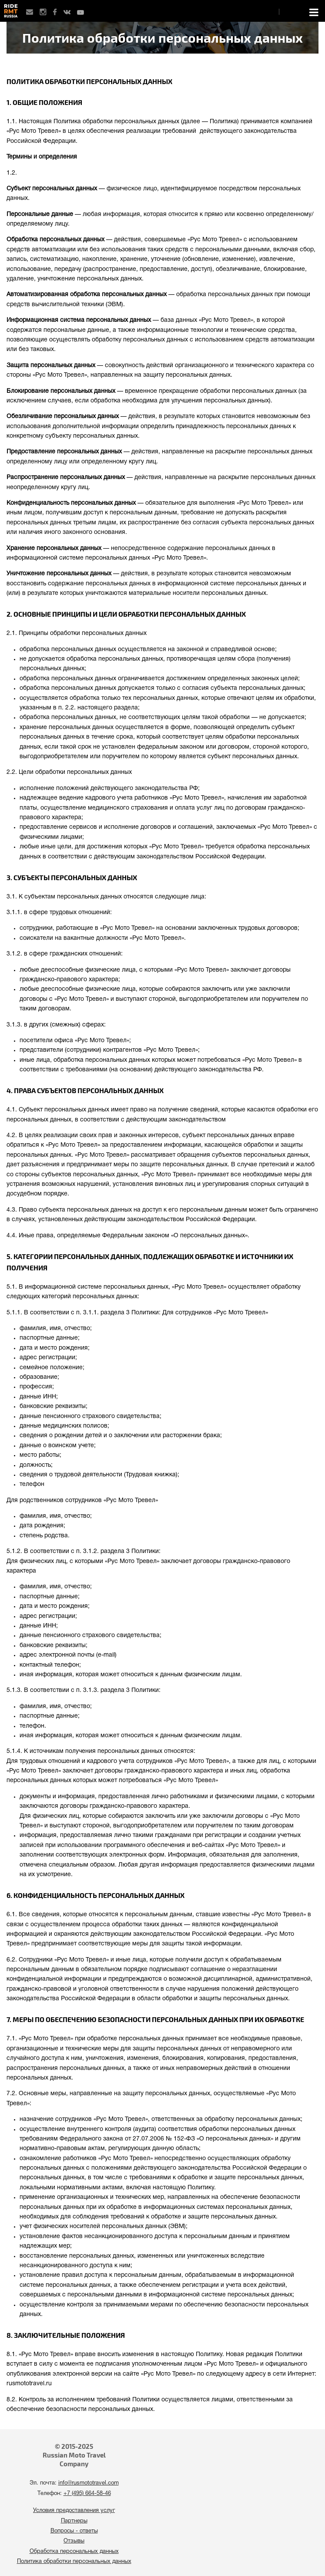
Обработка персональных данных (74, 2551)
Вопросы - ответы (74, 2531)
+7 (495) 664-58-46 (87, 2493)
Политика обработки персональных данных (74, 2561)
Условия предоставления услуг (74, 2510)
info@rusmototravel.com (88, 2483)
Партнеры (74, 2521)
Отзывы (74, 2541)
